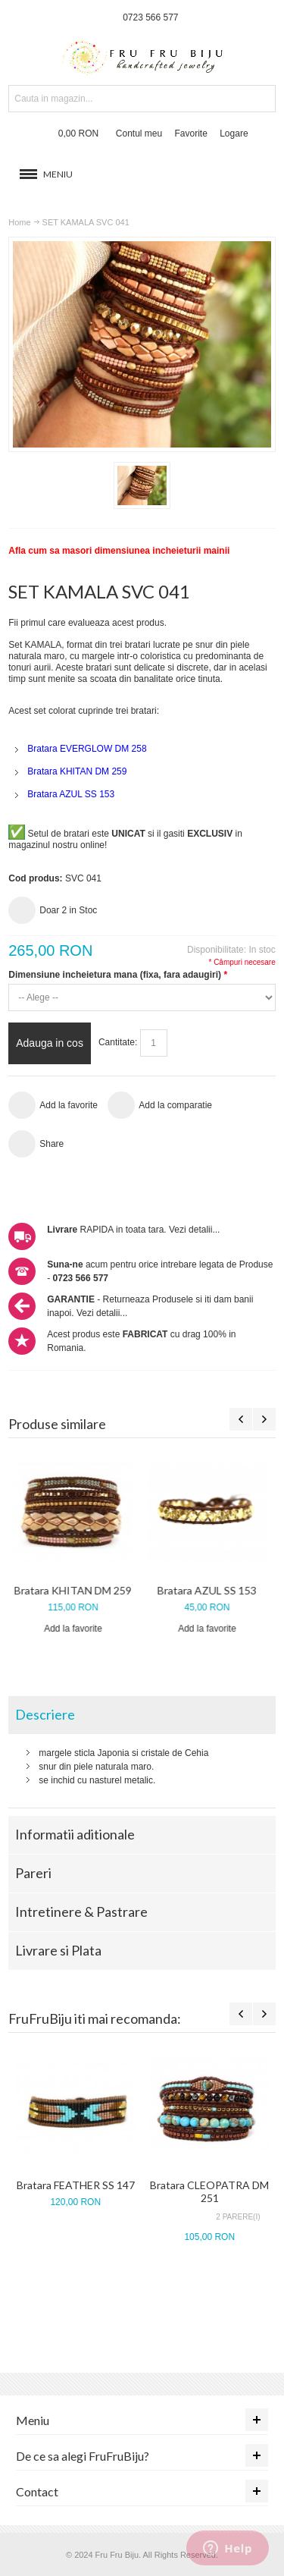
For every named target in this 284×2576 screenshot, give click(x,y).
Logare (234, 133)
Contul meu (139, 133)
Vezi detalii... (194, 1229)
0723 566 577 (150, 17)
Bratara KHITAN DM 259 (75, 1590)
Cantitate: (117, 1043)
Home (19, 222)
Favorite (191, 133)
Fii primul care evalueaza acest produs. (87, 622)
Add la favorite (75, 1628)
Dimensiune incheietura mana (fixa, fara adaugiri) (117, 975)
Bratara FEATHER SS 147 (76, 2185)
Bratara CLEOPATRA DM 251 (209, 2191)
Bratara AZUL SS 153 (209, 1590)
